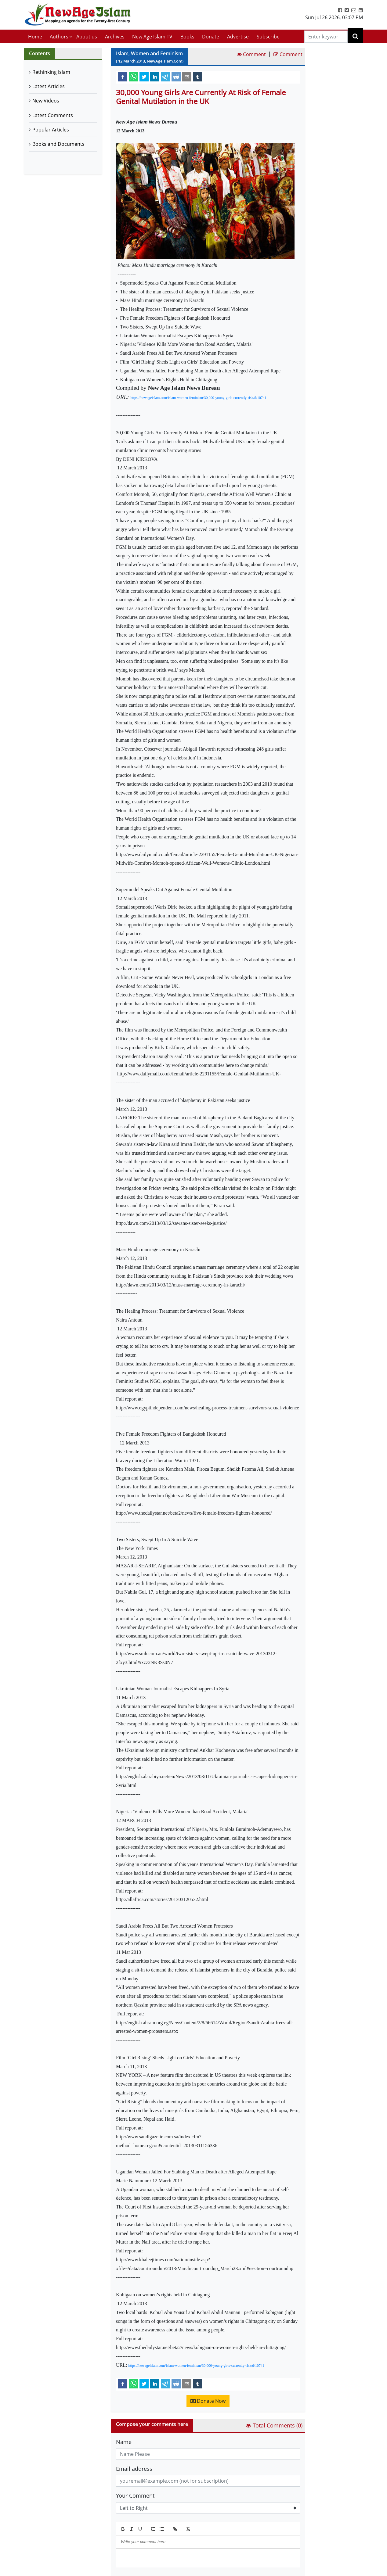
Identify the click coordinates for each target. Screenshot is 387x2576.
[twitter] (144, 76)
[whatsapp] (133, 76)
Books (187, 36)
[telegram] (165, 76)
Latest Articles (48, 86)
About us (86, 36)
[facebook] (122, 76)
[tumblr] (197, 76)
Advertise (238, 36)
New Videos (45, 100)
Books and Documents (58, 144)
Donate (210, 36)
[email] (186, 76)
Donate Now (208, 2401)
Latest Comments (52, 115)
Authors (59, 36)
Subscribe (268, 36)
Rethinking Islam (51, 72)
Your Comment (135, 2495)
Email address (134, 2468)
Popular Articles (50, 129)
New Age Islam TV (152, 36)
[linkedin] (154, 76)
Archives (115, 36)
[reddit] (176, 76)
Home (35, 36)
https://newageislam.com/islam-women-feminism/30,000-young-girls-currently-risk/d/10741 (198, 398)
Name (124, 2441)
